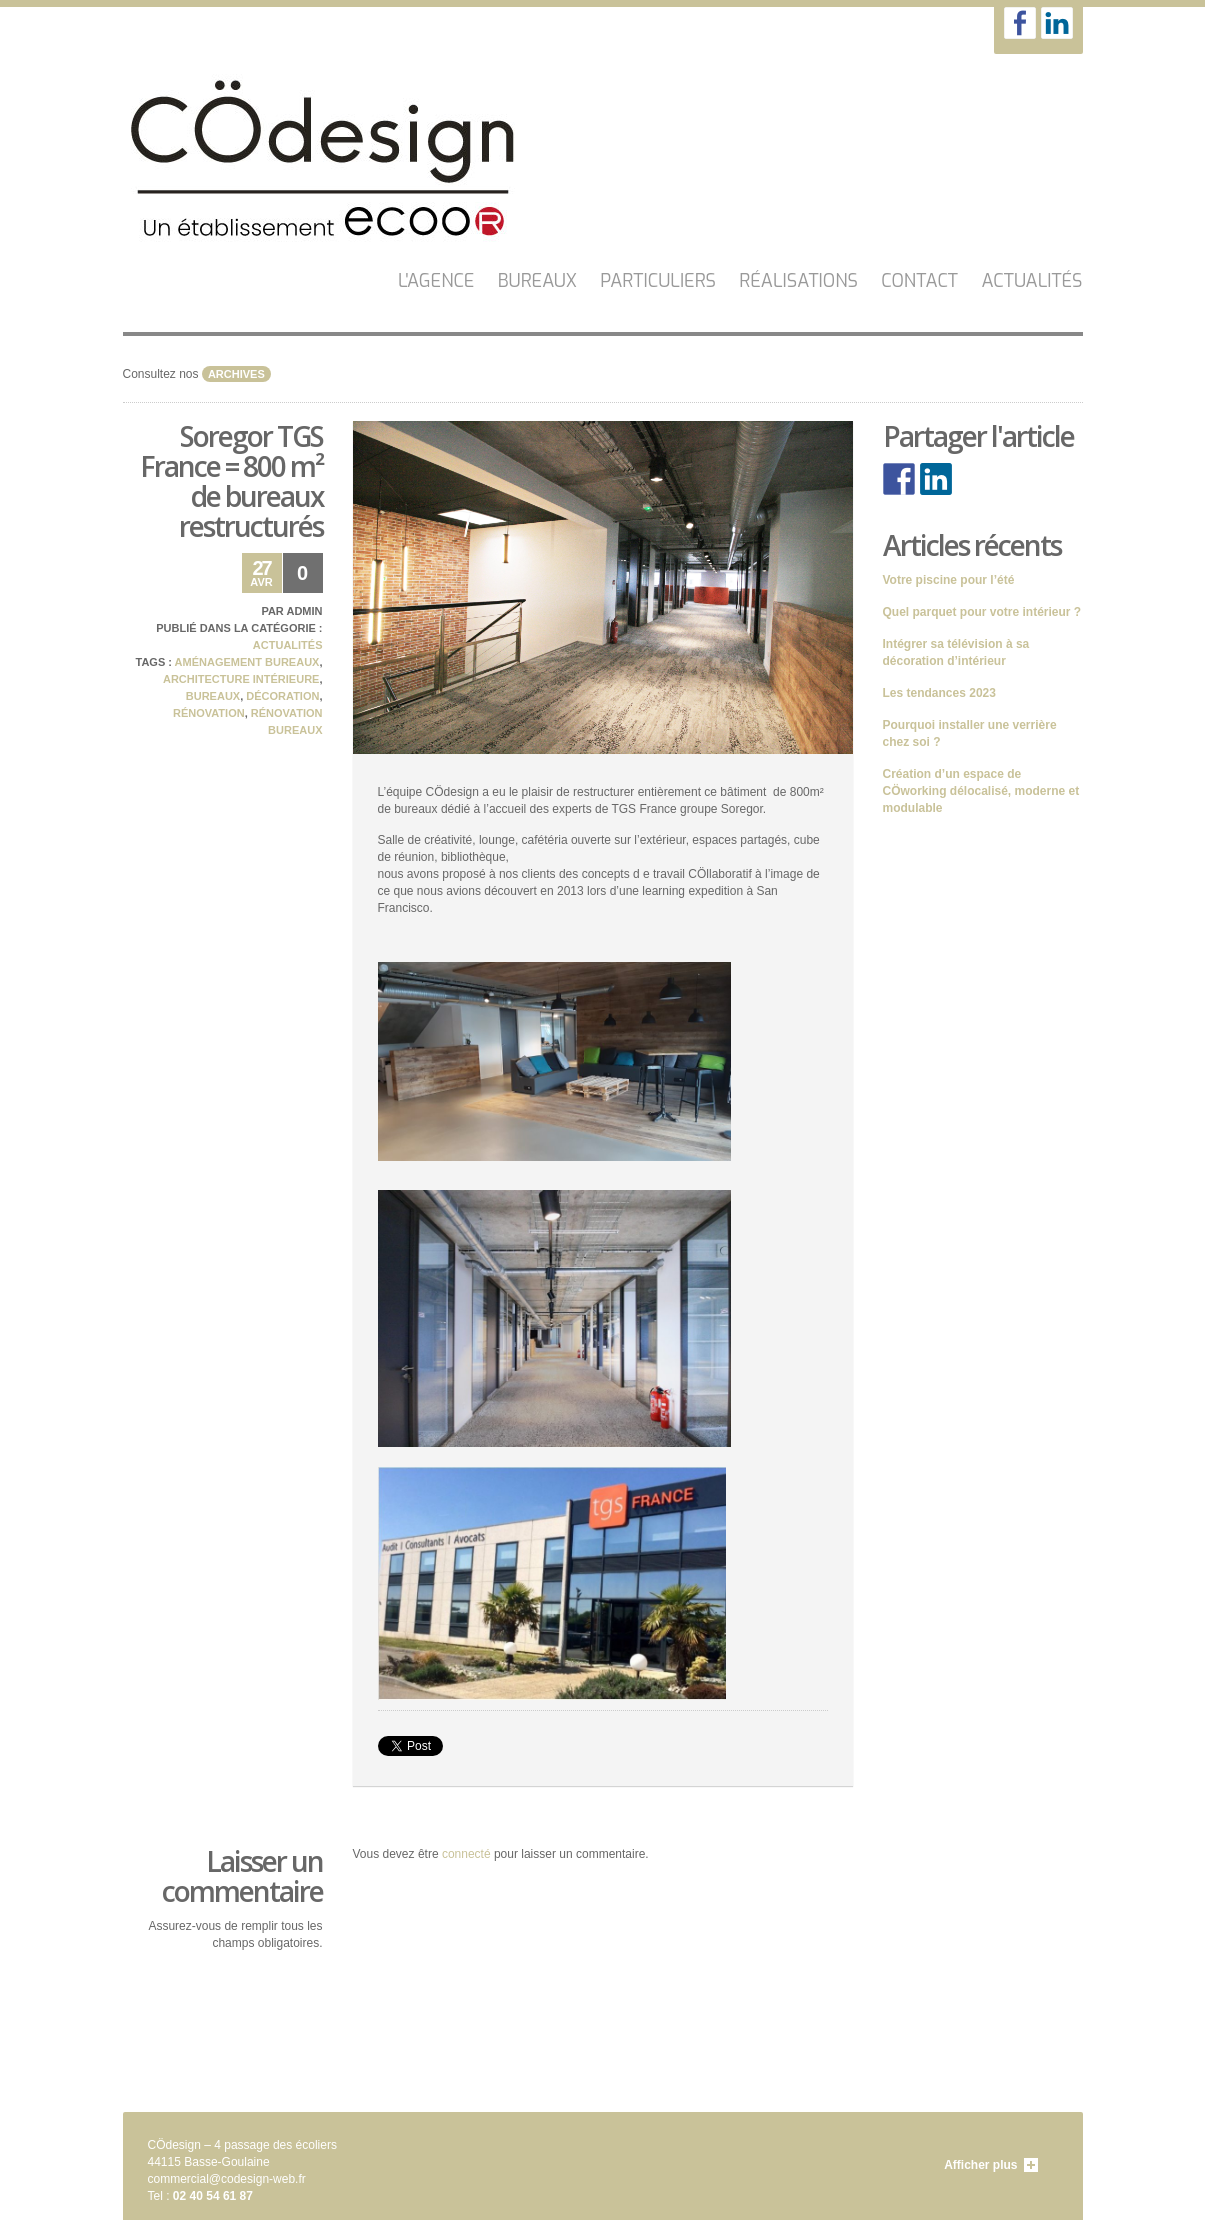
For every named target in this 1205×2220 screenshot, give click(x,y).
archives (236, 374)
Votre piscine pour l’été (949, 580)
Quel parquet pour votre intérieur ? (982, 612)
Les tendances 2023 (939, 693)
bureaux (213, 696)
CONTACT (919, 281)
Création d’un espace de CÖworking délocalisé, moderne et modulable (981, 791)
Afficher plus (980, 2165)
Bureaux (537, 281)
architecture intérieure (241, 679)
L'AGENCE (436, 281)
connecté (466, 1854)
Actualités (1031, 281)
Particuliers (658, 281)
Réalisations (798, 281)
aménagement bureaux (247, 662)
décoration (282, 696)
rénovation (209, 713)
